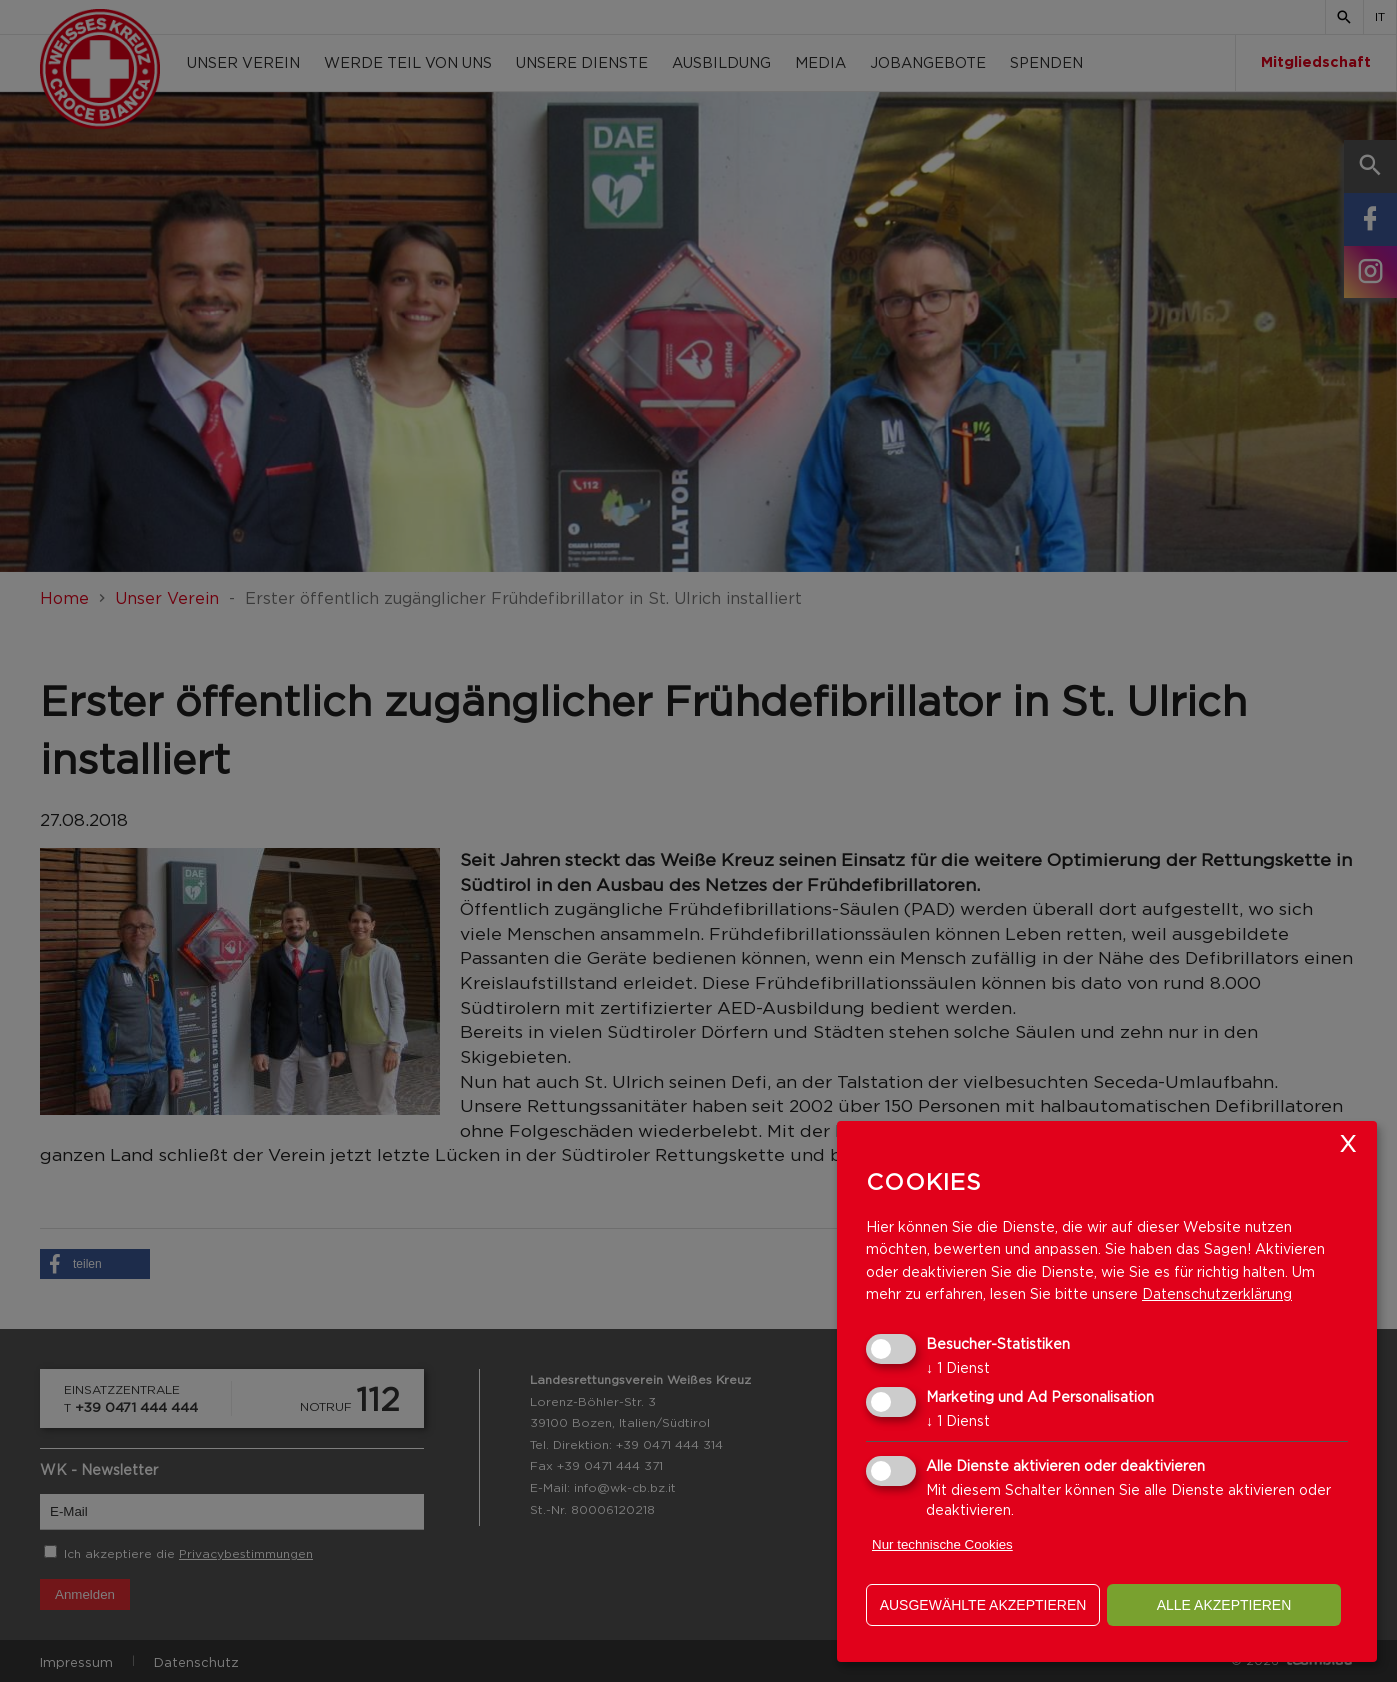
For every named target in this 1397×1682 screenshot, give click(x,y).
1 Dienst (958, 1367)
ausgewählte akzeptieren (983, 1605)
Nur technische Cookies (942, 1544)
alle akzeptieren (1224, 1605)
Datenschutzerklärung (1217, 1293)
